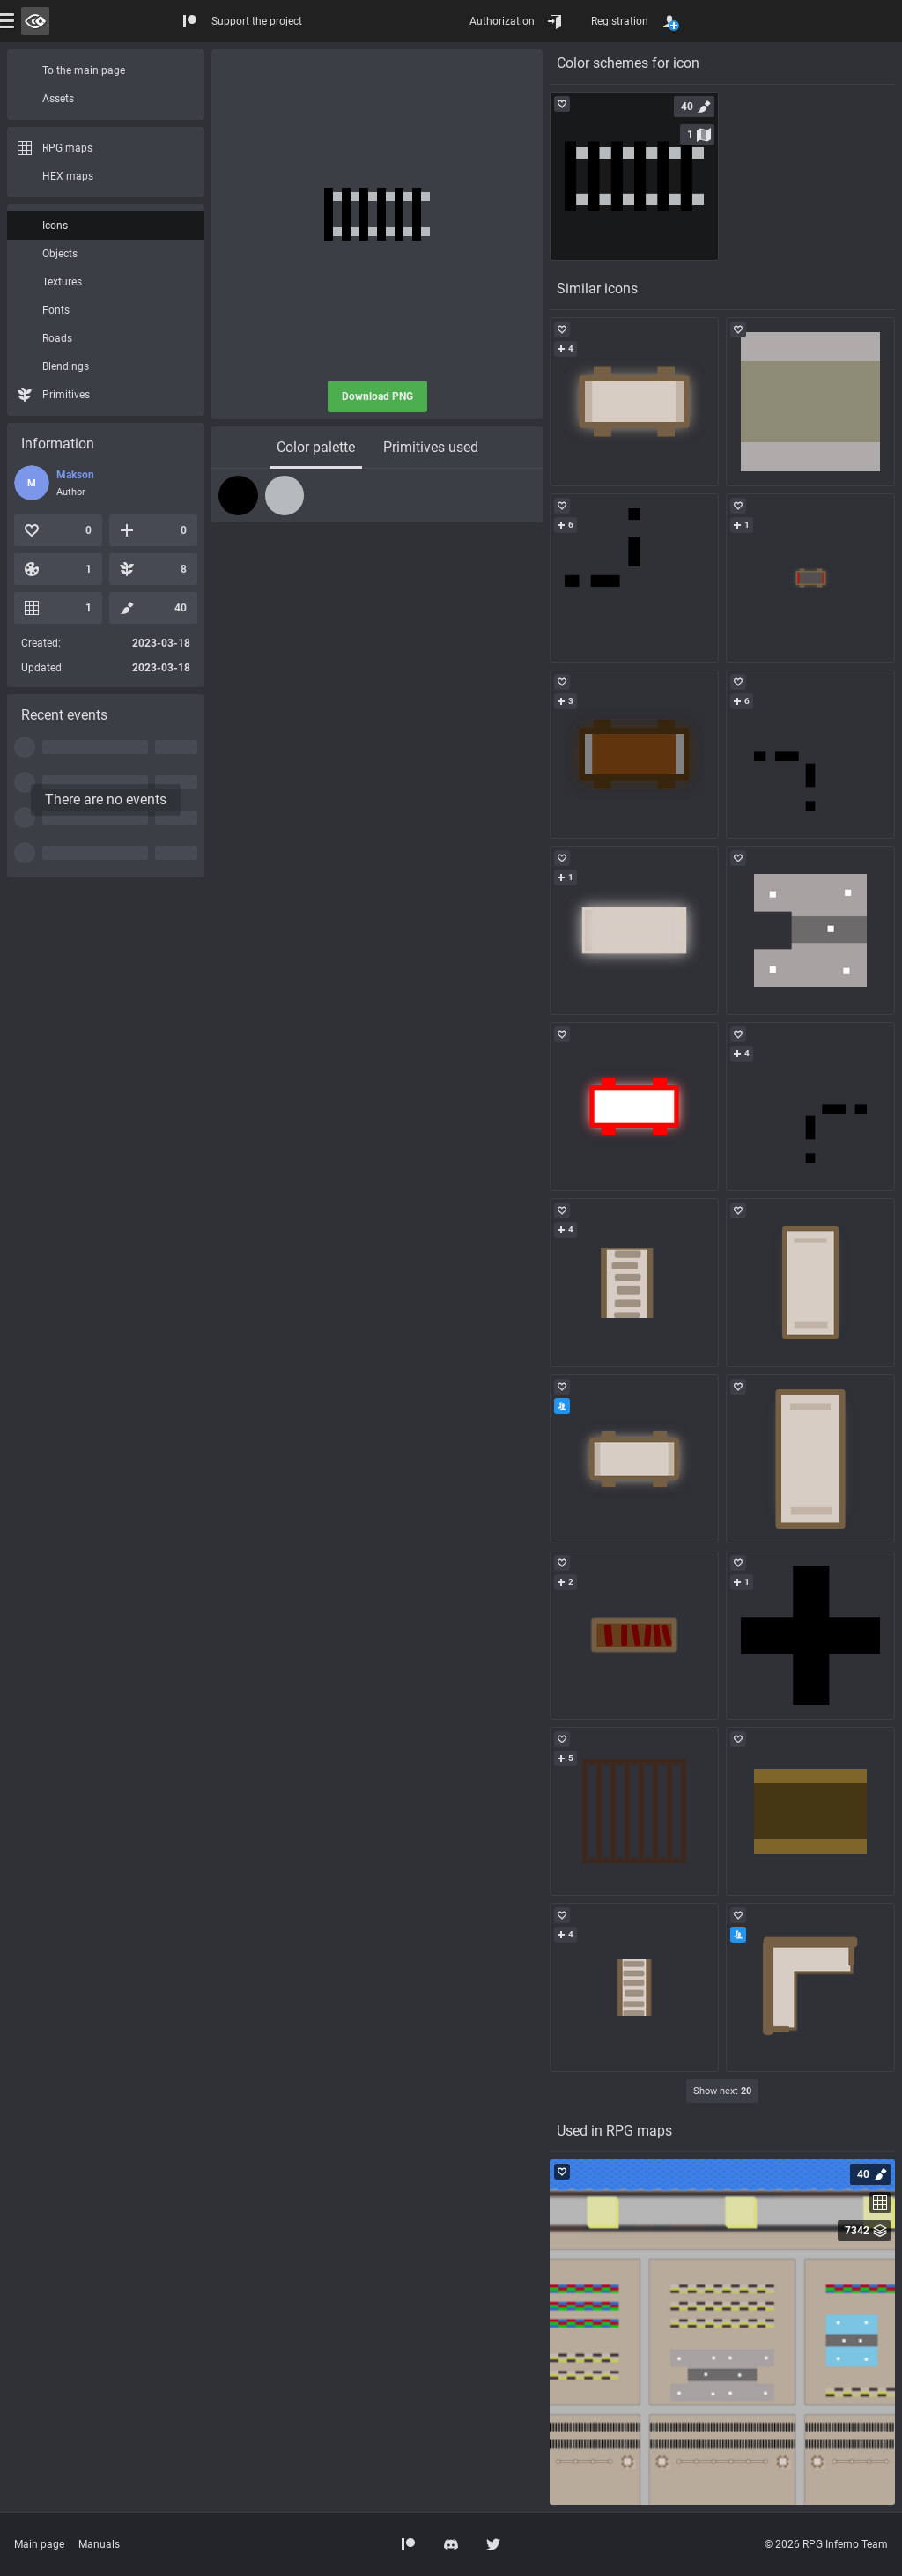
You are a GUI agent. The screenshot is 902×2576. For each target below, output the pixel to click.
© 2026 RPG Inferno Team (826, 2544)
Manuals (99, 2544)
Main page (39, 2544)
